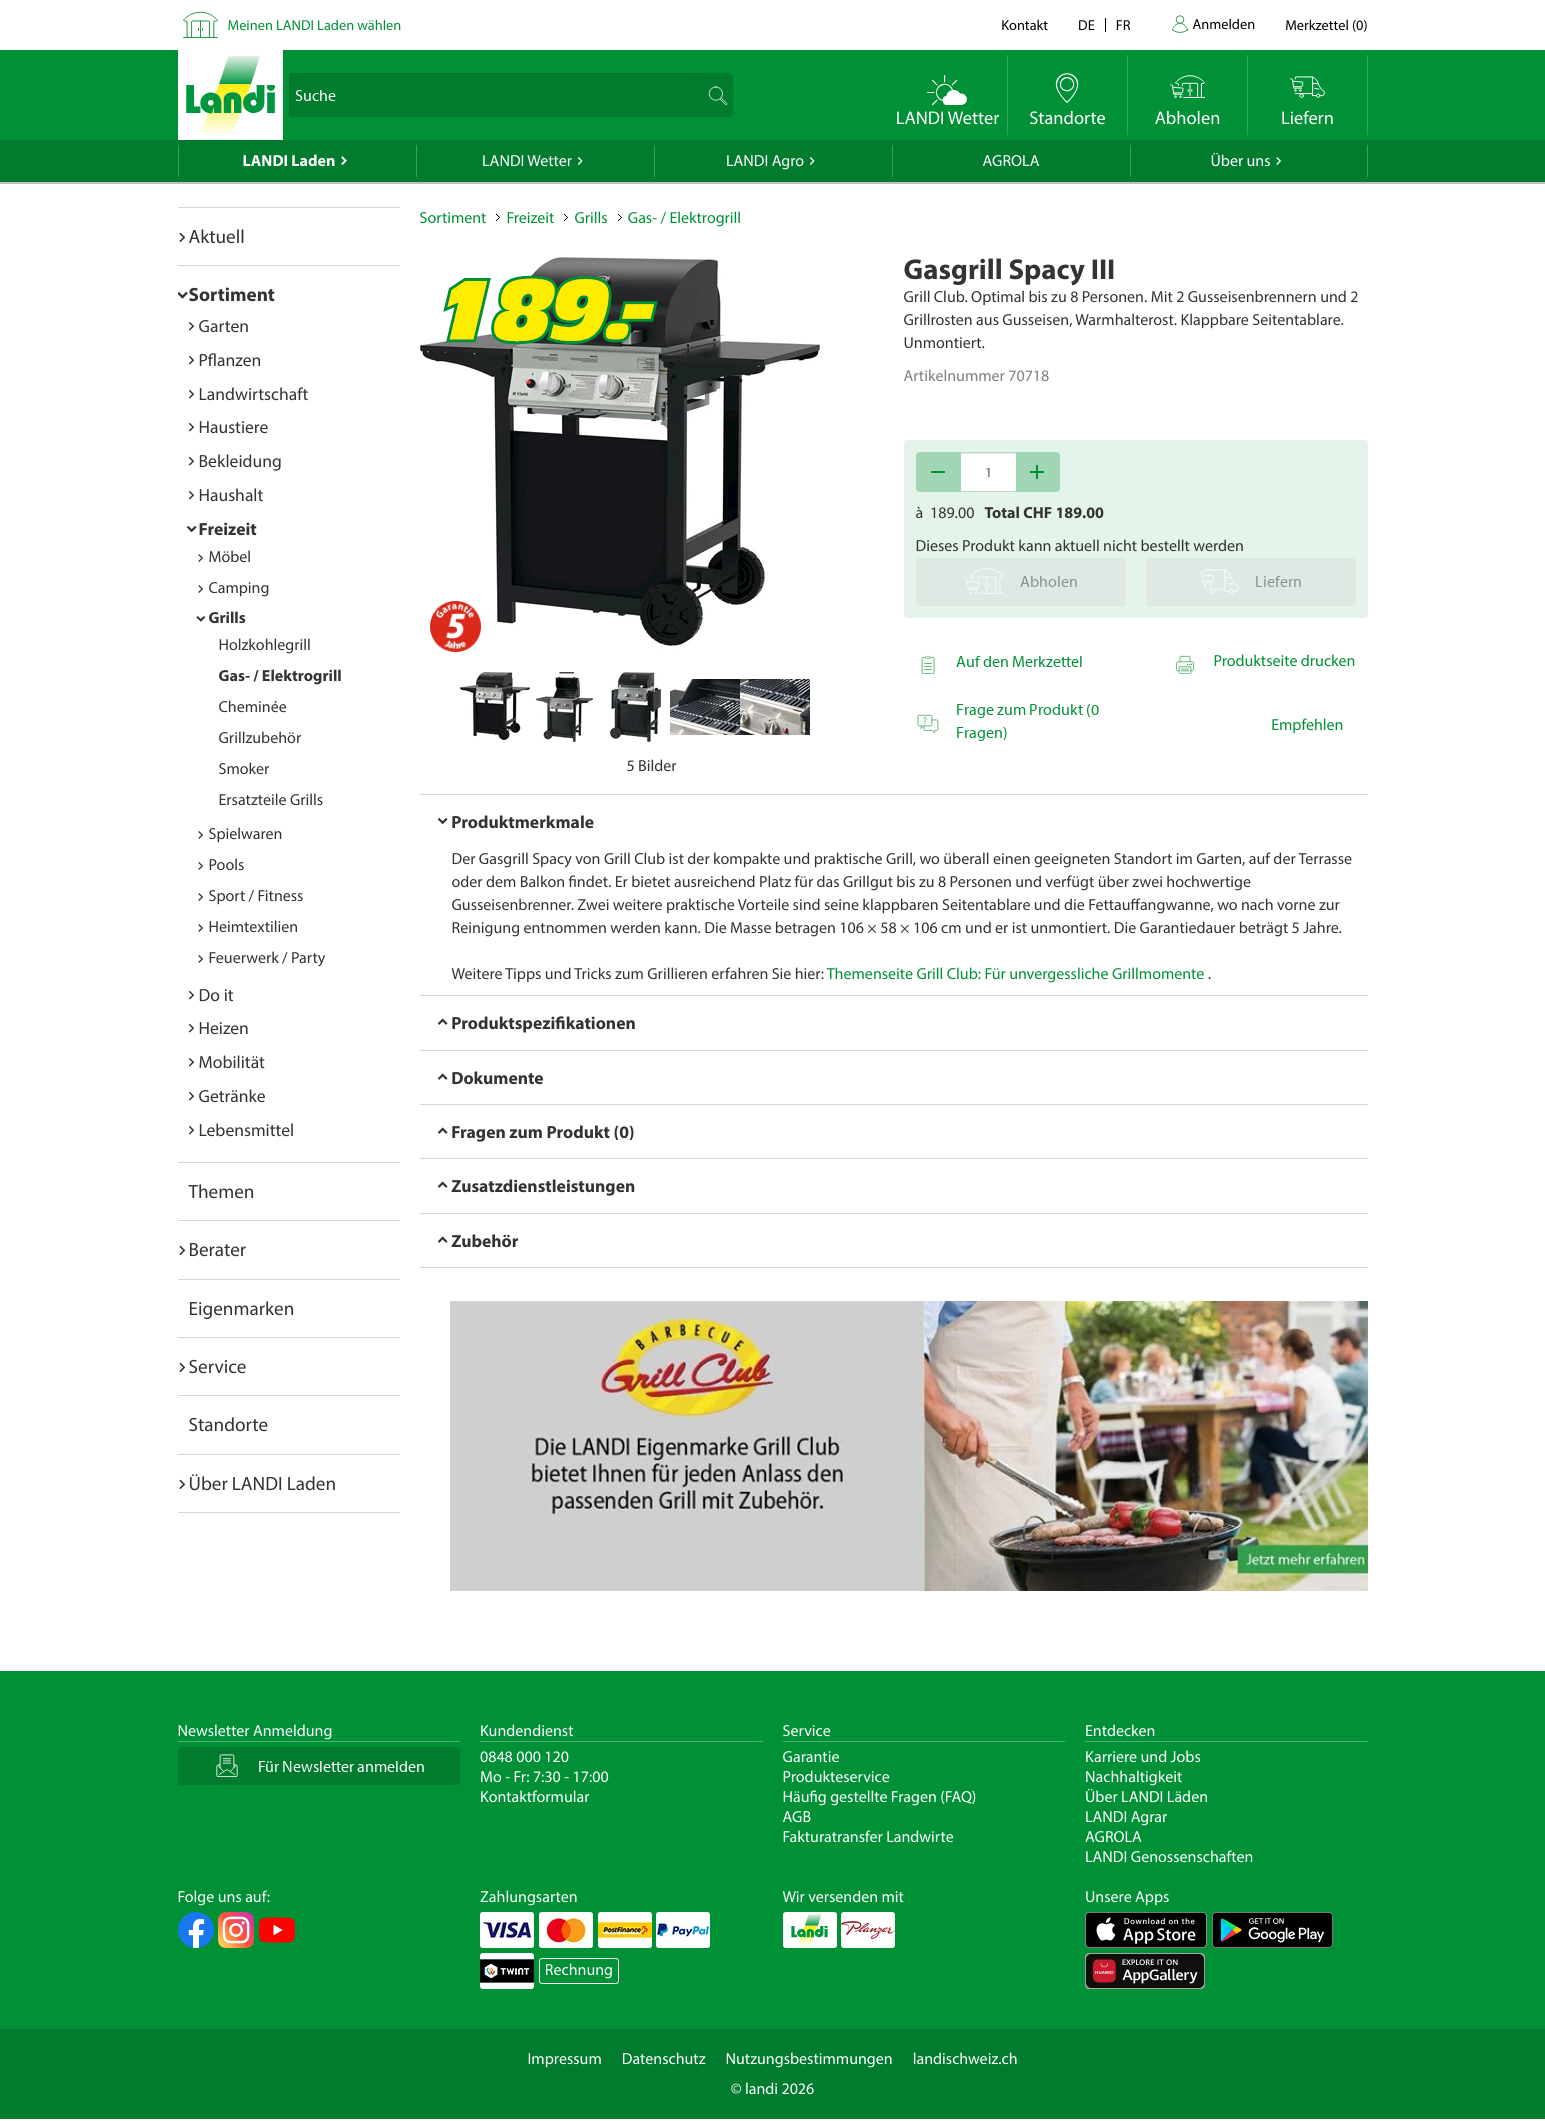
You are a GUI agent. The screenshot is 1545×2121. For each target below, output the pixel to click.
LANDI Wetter (527, 161)
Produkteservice (836, 1777)
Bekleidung (240, 460)
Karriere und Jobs (1143, 1757)
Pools (227, 865)
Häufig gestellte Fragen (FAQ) (880, 1797)
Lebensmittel (247, 1129)
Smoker (244, 769)
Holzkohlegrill (265, 645)
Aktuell (217, 236)
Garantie (811, 1757)
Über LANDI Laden (263, 1483)
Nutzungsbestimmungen (809, 2059)
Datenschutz (664, 2059)
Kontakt (1024, 24)
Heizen (224, 1027)
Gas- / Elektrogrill (280, 676)
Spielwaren (246, 834)
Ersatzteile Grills (271, 800)
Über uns (1240, 161)
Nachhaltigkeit (1133, 1777)
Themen (222, 1191)
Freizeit (228, 528)
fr (1123, 24)
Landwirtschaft (254, 393)
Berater (218, 1249)
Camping (239, 588)
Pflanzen (230, 359)
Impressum (564, 2059)
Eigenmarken (242, 1308)
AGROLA (1011, 161)
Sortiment (232, 294)
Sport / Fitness (256, 896)
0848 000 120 (524, 1757)
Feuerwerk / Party (267, 958)
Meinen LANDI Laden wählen (315, 24)
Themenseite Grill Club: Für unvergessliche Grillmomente (1016, 974)
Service (218, 1366)
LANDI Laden (289, 161)
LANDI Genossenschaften (1169, 1857)
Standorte (229, 1424)
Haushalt (231, 494)
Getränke (232, 1095)
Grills (227, 618)
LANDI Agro (765, 161)
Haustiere (234, 426)
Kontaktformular (535, 1797)
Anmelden (1224, 23)
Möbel (230, 557)
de (1086, 24)
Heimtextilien (254, 927)
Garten (224, 325)
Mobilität (232, 1061)
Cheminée (253, 707)
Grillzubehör (260, 738)
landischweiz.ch (965, 2059)
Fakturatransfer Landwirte (868, 1837)
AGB (797, 1817)
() (1326, 24)
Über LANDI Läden (1146, 1797)
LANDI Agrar (1126, 1817)
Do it (216, 994)
